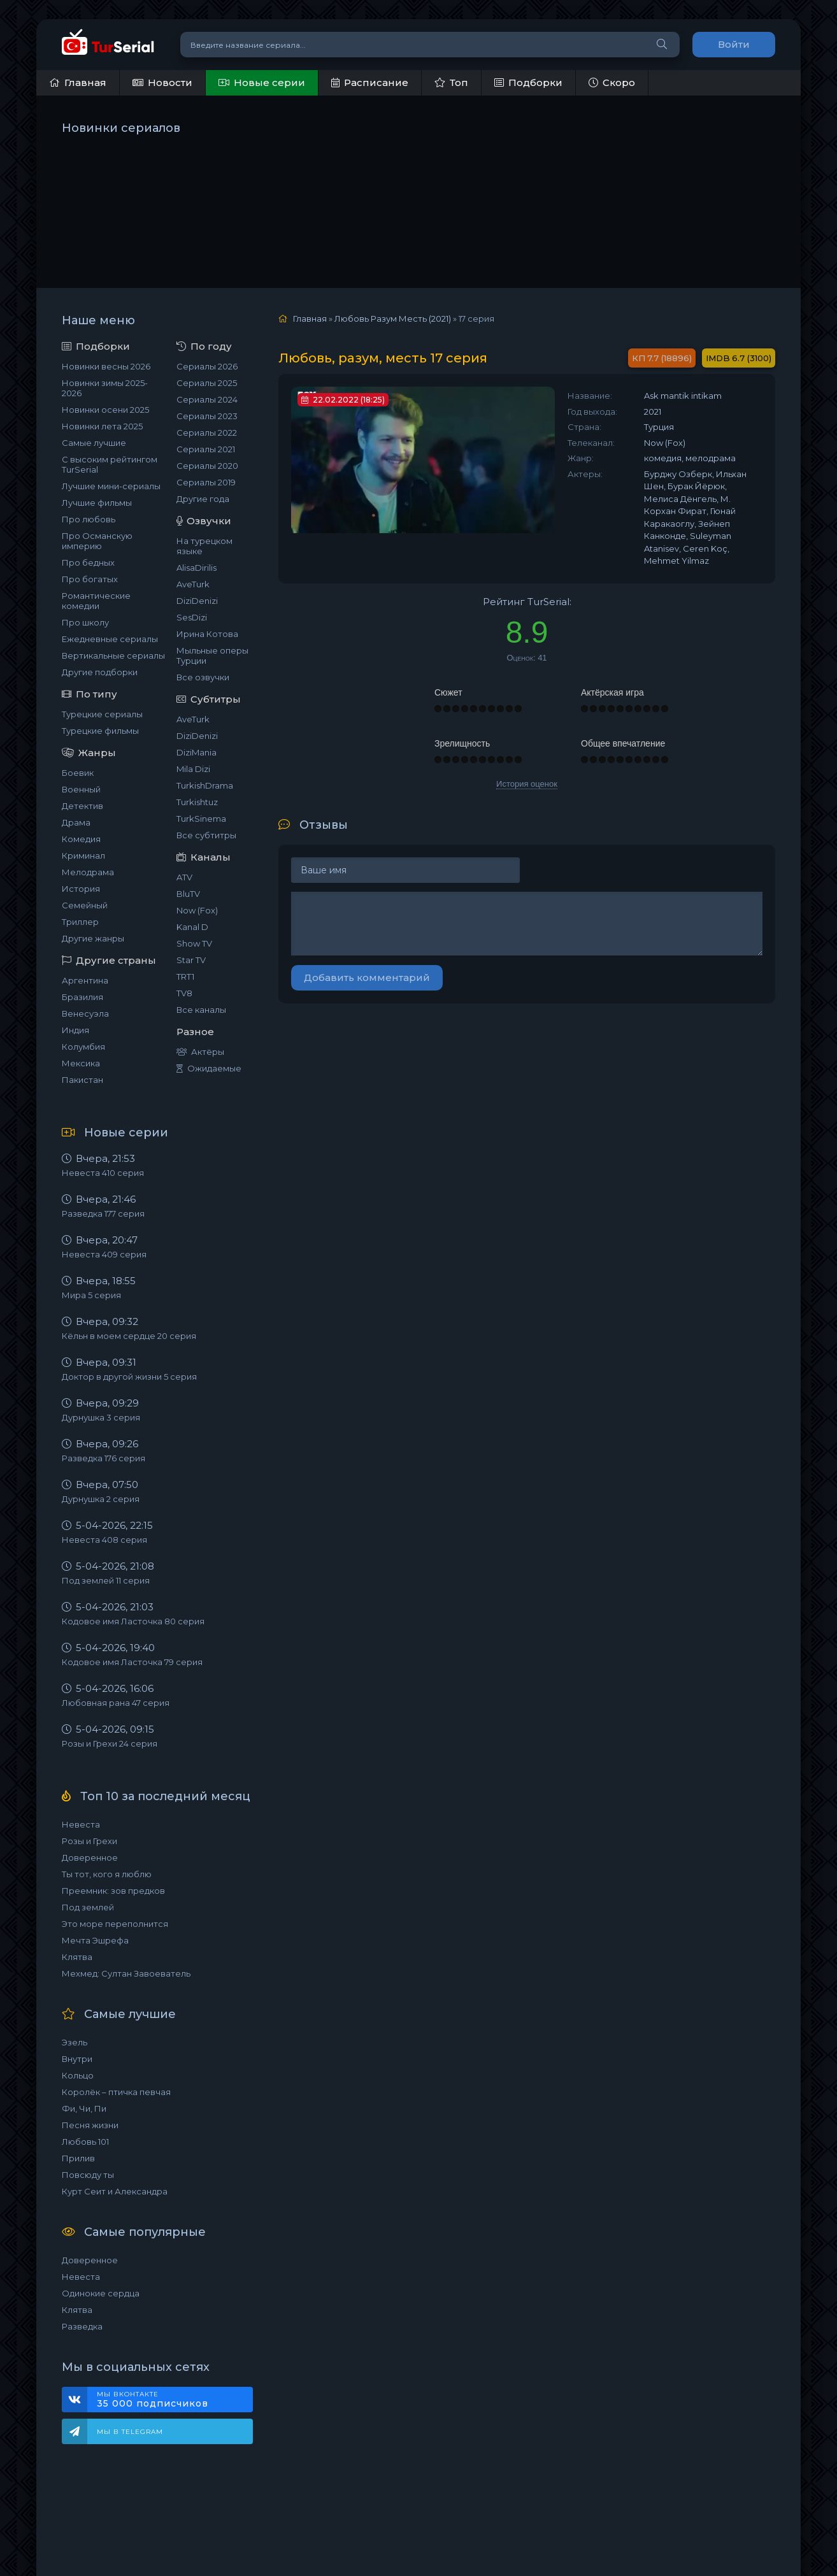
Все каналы (201, 1010)
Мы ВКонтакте (168, 2399)
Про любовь (88, 519)
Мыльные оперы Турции (212, 655)
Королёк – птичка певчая (116, 2092)
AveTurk (193, 584)
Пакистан (82, 1080)
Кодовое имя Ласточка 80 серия (133, 1621)
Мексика (81, 1063)
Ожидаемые (208, 1068)
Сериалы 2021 (205, 449)
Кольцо (78, 2075)
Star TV (191, 960)
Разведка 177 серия (103, 1213)
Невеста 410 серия (103, 1173)
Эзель (74, 2042)
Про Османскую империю (97, 541)
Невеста (81, 1824)
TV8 (184, 993)
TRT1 (185, 976)
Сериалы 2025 (206, 383)
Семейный (85, 905)
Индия (75, 1030)
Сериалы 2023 (207, 416)
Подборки (528, 82)
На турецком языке (204, 546)
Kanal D (192, 927)
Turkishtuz (197, 802)
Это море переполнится (115, 1924)
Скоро (612, 82)
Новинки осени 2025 (105, 409)
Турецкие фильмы (100, 731)
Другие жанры (93, 938)
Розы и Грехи (89, 1841)
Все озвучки (202, 677)
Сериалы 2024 (207, 399)
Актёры (200, 1052)
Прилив (78, 2158)
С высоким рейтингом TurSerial (109, 464)
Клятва (77, 1957)
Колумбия (83, 1046)
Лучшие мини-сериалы (111, 486)
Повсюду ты (88, 2175)
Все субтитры (206, 835)
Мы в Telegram (130, 2432)
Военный (81, 789)
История (81, 889)
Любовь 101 (85, 2141)
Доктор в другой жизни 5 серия (129, 1376)
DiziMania (196, 752)
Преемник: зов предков (113, 1890)
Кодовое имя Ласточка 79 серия (132, 1662)
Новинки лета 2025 (102, 426)
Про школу (85, 622)
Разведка (82, 2326)
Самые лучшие (94, 443)
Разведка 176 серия (103, 1458)
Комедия (81, 839)
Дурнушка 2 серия (101, 1499)
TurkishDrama (204, 785)
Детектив (82, 806)
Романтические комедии (96, 600)
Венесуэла (85, 1013)
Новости (162, 82)
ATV (184, 877)
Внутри (77, 2059)
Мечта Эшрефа (95, 1940)
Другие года (202, 499)
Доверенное (90, 1857)
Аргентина (85, 980)
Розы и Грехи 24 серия (109, 1743)
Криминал (83, 855)
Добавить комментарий (367, 977)
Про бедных (88, 562)
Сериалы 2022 (206, 432)
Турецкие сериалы (102, 714)
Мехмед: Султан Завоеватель (126, 1973)
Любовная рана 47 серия (115, 1703)
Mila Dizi (193, 769)
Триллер (80, 922)
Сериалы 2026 (207, 366)
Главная (77, 82)
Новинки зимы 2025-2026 (105, 388)
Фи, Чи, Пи (84, 2108)
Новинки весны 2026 (106, 366)
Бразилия (82, 997)
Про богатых (90, 579)
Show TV (194, 943)
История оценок (526, 784)
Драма (76, 822)
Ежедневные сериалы (110, 639)
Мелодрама (88, 872)
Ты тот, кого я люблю (107, 1874)
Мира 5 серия (91, 1295)
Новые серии (261, 82)
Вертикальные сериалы (113, 655)
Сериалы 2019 (206, 482)
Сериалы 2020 (207, 466)
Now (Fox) (197, 910)
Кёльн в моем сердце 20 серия (129, 1336)
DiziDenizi (197, 601)
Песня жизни (90, 2125)
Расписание (369, 82)
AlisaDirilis (196, 567)
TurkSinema (201, 818)
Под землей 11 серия (106, 1580)
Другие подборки (100, 672)
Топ (451, 82)
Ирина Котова (207, 634)
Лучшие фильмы (97, 502)
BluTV (188, 894)
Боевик (78, 773)
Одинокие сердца (101, 2293)
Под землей (88, 1907)
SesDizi (191, 617)
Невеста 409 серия (104, 1254)
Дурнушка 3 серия (101, 1417)
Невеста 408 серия (104, 1540)
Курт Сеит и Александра (115, 2191)
